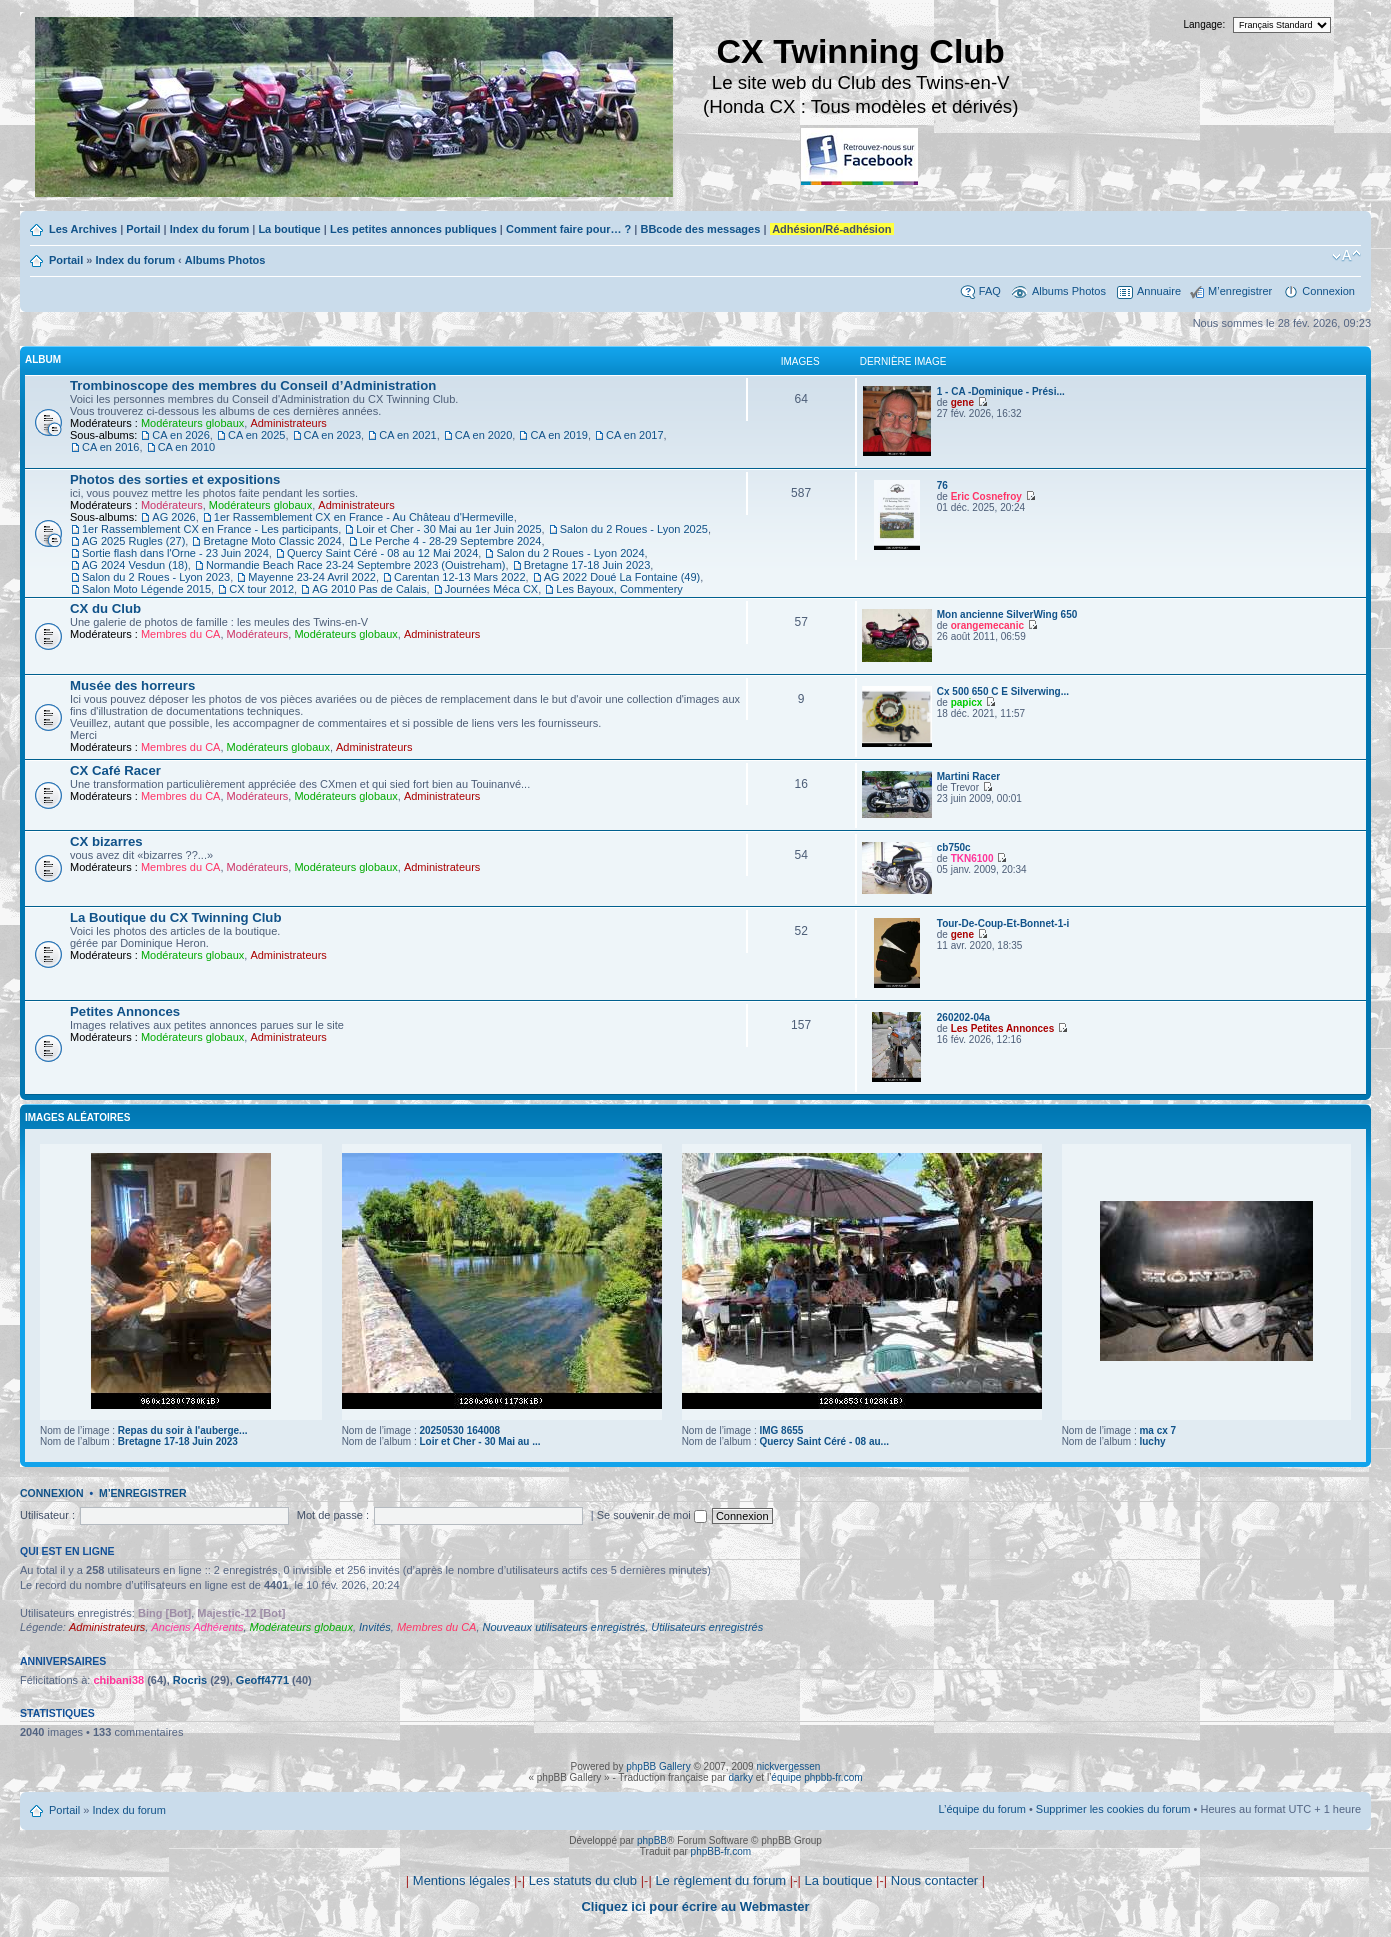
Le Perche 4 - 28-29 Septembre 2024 (451, 541)
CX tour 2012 (261, 589)
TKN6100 (972, 858)
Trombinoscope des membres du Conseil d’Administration (253, 385)
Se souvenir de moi (652, 1515)
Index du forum (209, 229)
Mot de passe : (333, 1515)
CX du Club (105, 608)
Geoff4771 (262, 1680)
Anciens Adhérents (197, 1627)
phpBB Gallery (658, 1766)
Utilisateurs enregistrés (707, 1627)
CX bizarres (106, 841)
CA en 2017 (635, 435)
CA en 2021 (408, 435)
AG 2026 (173, 517)
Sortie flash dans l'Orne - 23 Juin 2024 (175, 553)
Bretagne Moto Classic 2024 (272, 541)
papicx (967, 702)
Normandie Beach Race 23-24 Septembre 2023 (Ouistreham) (356, 565)
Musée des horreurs (132, 685)
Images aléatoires (77, 1117)
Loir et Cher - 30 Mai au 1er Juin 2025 (448, 529)
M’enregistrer (1240, 291)
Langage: (1205, 24)
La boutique (289, 229)
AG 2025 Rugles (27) (133, 541)
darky (741, 1777)
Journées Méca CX (492, 589)
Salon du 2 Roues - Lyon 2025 (634, 529)
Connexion (1328, 291)
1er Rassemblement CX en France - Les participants (210, 529)
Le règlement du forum (720, 1880)
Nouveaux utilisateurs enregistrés (564, 1627)
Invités (375, 1627)
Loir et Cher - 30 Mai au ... (479, 1441)
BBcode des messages (700, 229)
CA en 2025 (257, 435)
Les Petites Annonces (1003, 1028)
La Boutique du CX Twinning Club (175, 917)
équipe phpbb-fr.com (816, 1777)
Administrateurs (288, 423)
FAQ (990, 291)
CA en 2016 (111, 447)
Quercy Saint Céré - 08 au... (824, 1441)
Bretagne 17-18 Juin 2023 (587, 565)
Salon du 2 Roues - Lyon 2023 (156, 577)
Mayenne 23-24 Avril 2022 (312, 577)
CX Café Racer (115, 770)
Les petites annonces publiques (413, 229)
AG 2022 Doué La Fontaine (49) (622, 577)
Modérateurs (172, 505)
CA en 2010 (187, 447)
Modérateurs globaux (192, 423)
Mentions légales (462, 1880)
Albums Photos (225, 260)
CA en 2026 (181, 435)
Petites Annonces (125, 1011)
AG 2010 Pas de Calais (369, 589)
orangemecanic (987, 625)
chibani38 (118, 1680)
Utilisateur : (47, 1515)
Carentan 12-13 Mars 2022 (459, 577)
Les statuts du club (583, 1880)
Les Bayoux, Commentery (619, 589)
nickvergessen (788, 1766)
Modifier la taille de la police (1346, 256)
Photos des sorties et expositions (175, 479)
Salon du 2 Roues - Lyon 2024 (570, 553)
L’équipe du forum (981, 1809)
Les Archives (83, 229)
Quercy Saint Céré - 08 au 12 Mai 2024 (382, 553)
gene (962, 402)
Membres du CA (180, 634)
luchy (1152, 1441)
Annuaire (1159, 291)
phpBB (652, 1840)
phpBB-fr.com (721, 1851)
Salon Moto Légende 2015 (146, 589)
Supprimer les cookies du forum (1113, 1809)
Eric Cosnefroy (986, 496)
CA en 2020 (484, 435)
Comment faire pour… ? (568, 229)
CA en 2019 (559, 435)
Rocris (190, 1680)
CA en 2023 (333, 435)
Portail (143, 229)
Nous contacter (934, 1880)
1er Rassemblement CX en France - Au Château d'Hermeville (364, 517)
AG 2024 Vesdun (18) (135, 565)
